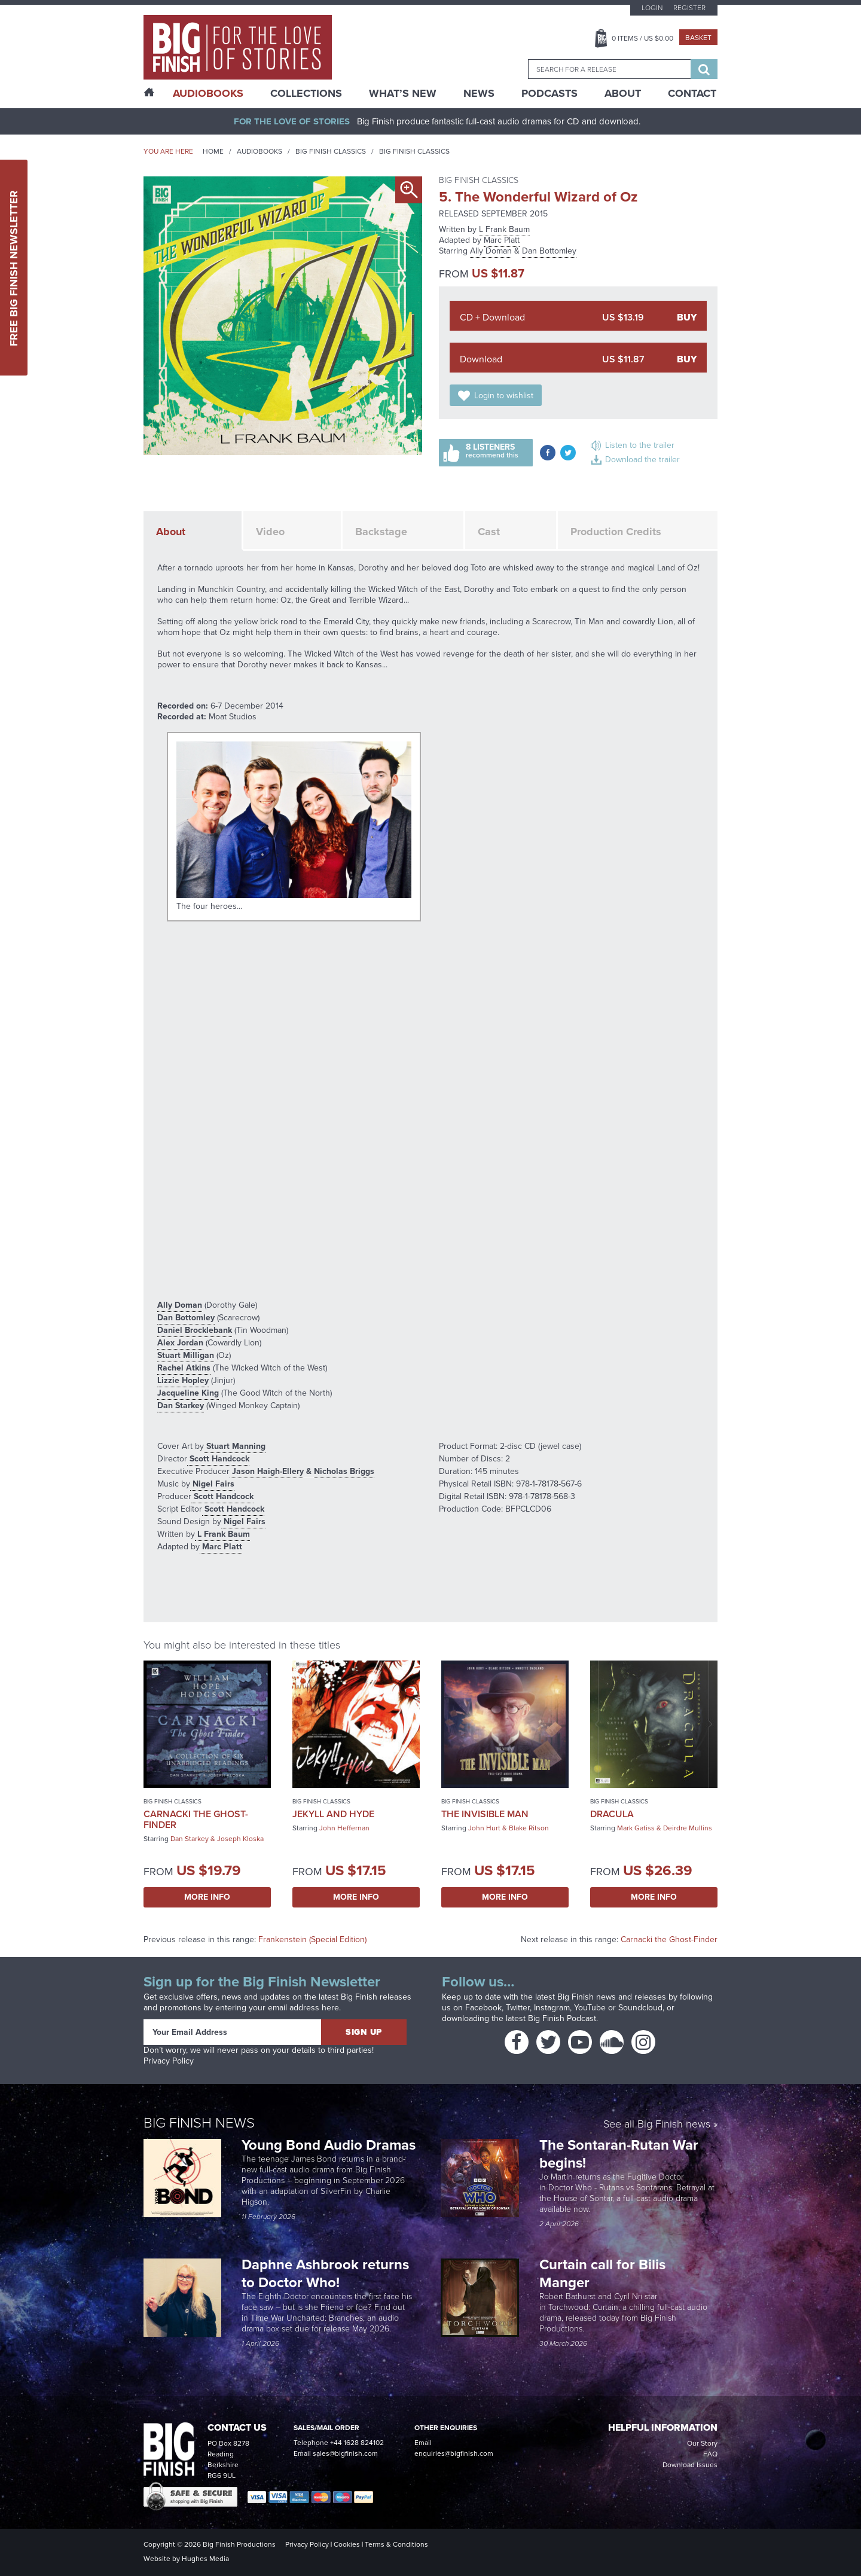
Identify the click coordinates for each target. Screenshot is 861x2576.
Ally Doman (491, 251)
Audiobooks (259, 151)
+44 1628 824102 (357, 2442)
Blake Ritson (529, 1828)
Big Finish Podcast (562, 2018)
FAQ (710, 2454)
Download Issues (690, 2464)
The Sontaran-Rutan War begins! (618, 2154)
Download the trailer (642, 459)
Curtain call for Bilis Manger (602, 2273)
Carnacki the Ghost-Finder (196, 1819)
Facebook (483, 2007)
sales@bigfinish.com (345, 2453)
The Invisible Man (485, 1814)
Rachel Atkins (183, 1368)
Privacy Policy (169, 2061)
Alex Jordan (180, 1342)
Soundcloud (640, 2007)
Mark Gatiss (636, 1828)
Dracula (612, 1814)
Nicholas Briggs (344, 1471)
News (478, 93)
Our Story (702, 2443)
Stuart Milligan (185, 1355)
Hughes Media (205, 2558)
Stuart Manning (234, 1446)
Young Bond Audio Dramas (330, 2145)
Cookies (347, 2544)
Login (652, 7)
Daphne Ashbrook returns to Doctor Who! (325, 2273)
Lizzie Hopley (183, 1380)
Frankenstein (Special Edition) (312, 1939)
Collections (306, 93)
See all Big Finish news (656, 2125)
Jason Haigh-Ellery (267, 1471)
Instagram (552, 2007)
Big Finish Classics (330, 151)
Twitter (518, 2007)
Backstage (381, 531)
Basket (698, 37)
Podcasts (549, 93)
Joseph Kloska (240, 1838)
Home (213, 151)
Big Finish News (199, 2123)
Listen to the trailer (639, 445)
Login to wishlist (503, 395)
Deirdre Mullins (687, 1828)
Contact (692, 93)
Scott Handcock (218, 1458)
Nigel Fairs (212, 1484)
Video (270, 531)
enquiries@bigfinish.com (453, 2453)
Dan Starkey (180, 1405)
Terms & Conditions (396, 2544)
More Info (207, 1897)
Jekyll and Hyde (333, 1814)
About (622, 93)
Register (689, 7)
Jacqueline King (188, 1393)
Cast (489, 531)
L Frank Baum (504, 229)
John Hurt (484, 1828)
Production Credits (615, 531)
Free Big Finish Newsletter (14, 268)
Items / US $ (642, 38)
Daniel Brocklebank (194, 1330)
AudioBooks (208, 93)
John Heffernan (344, 1828)
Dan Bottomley (549, 251)
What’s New (402, 93)
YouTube (590, 2007)
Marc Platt (502, 240)
